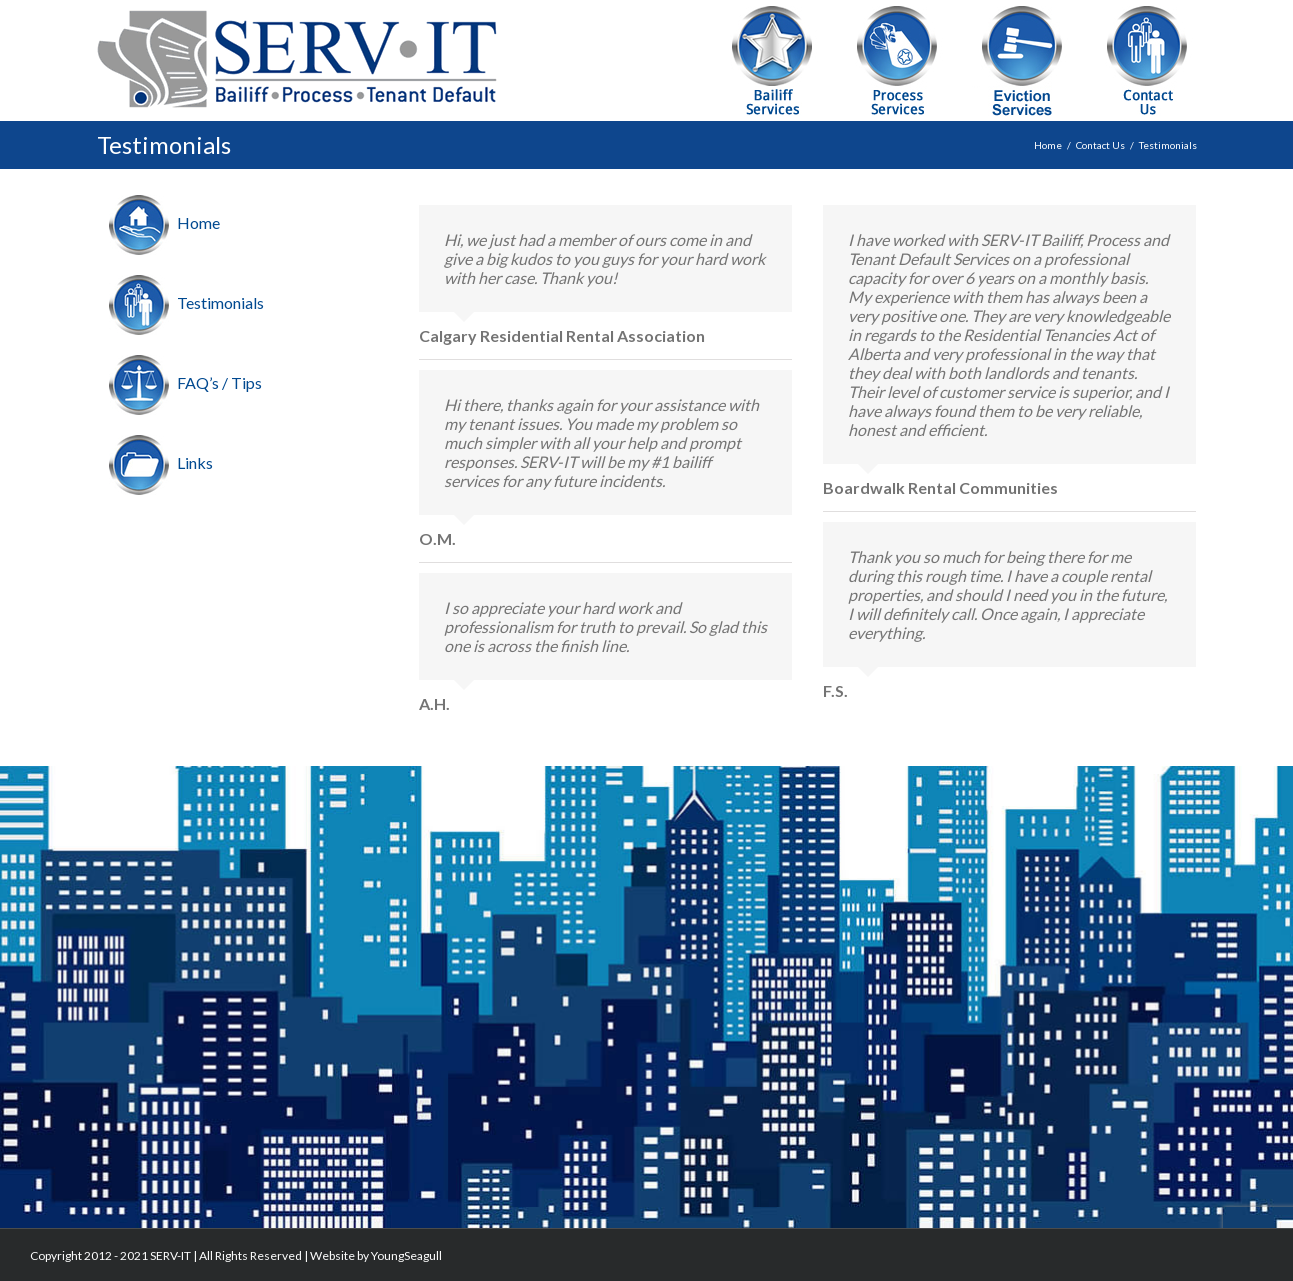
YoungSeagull (406, 1255)
